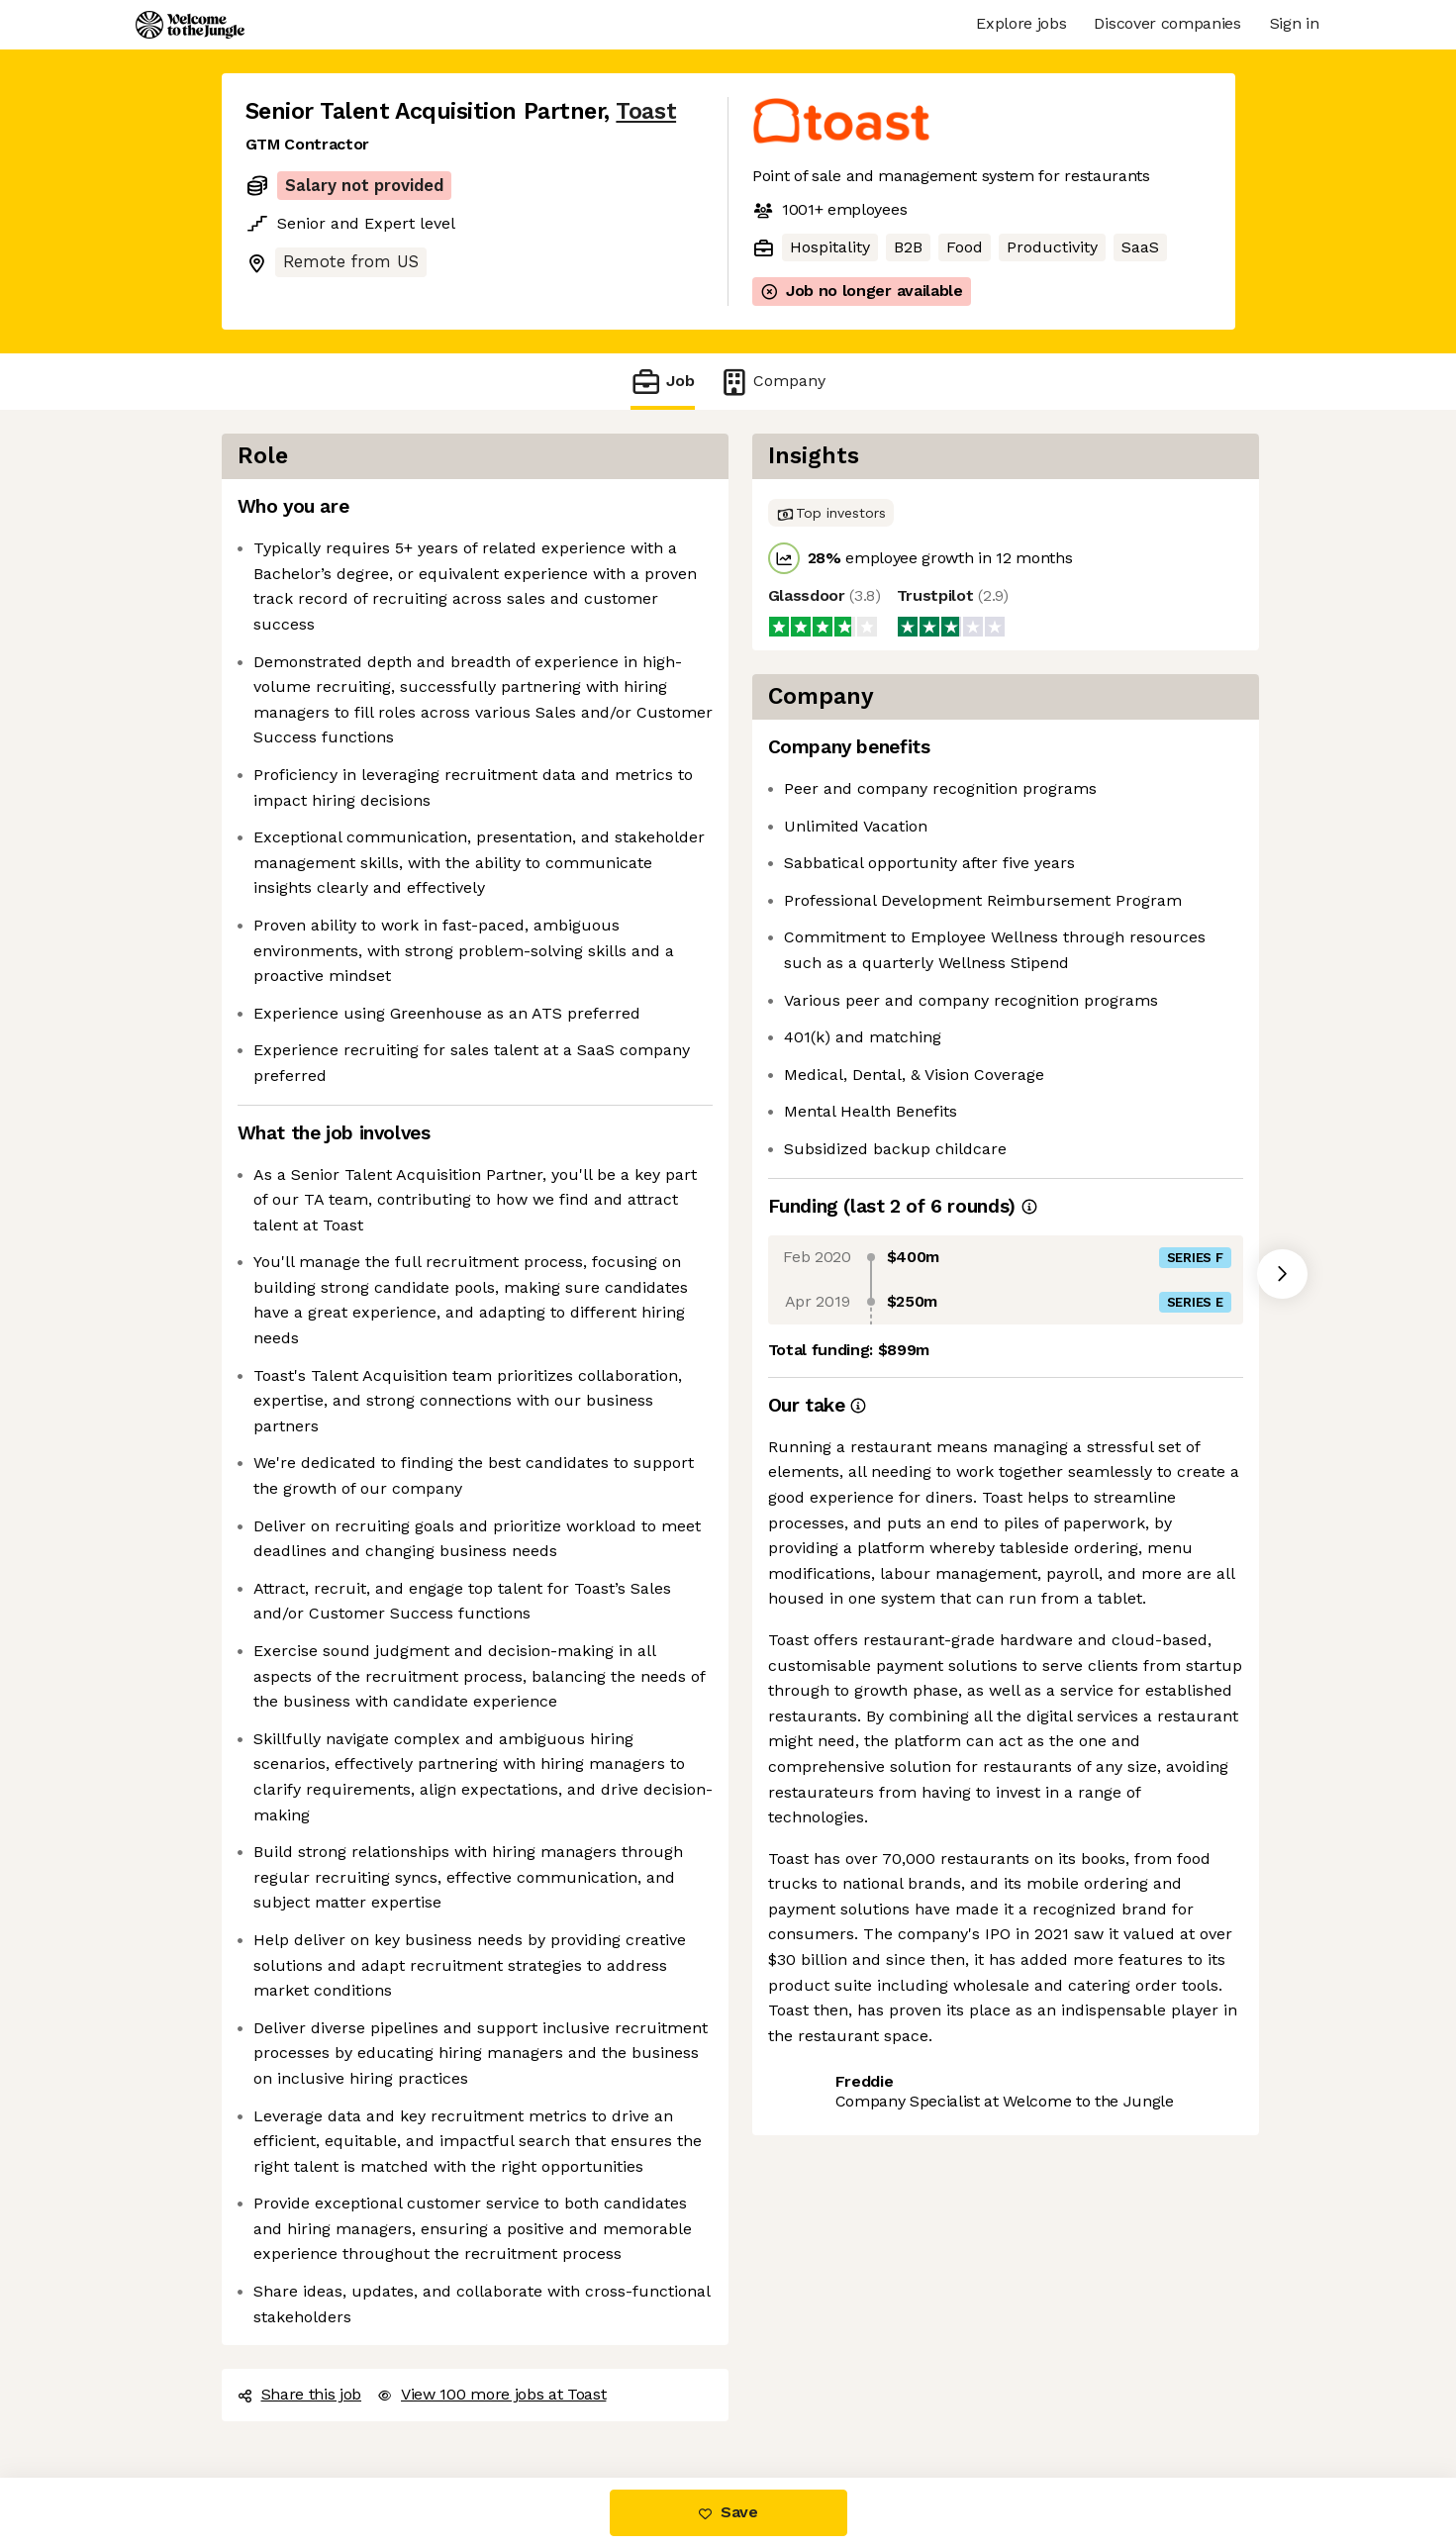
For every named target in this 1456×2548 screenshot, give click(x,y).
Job (662, 381)
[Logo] (190, 25)
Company (772, 381)
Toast (646, 111)
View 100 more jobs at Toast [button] (491, 2394)
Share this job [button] (300, 2394)
